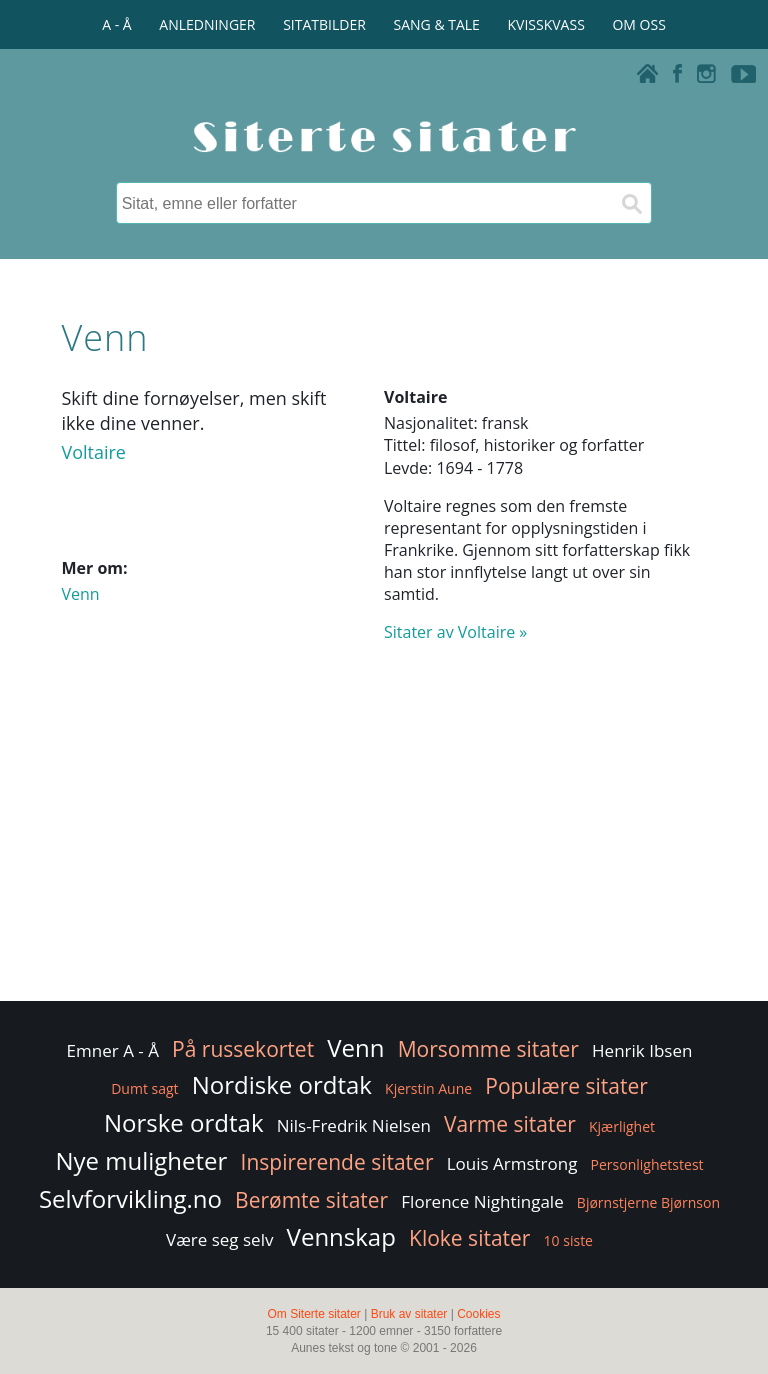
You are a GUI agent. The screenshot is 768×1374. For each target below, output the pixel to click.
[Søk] (631, 203)
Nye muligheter (141, 1160)
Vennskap (341, 1236)
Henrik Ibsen (642, 1050)
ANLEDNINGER (207, 24)
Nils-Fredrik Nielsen (354, 1125)
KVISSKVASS (546, 24)
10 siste (568, 1240)
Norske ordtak (184, 1122)
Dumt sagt (144, 1088)
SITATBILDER (324, 24)
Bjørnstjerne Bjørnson (648, 1202)
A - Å (116, 24)
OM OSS (638, 24)
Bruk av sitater (409, 1314)
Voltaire (93, 452)
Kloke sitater (469, 1238)
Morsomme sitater (488, 1049)
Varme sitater (510, 1124)
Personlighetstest (647, 1164)
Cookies (478, 1314)
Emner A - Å (113, 1050)
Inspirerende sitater (337, 1162)
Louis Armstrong (512, 1163)
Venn (80, 594)
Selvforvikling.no (130, 1198)
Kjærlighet (622, 1126)
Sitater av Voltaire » (455, 632)
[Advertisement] (383, 837)
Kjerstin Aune (428, 1088)
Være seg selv (219, 1239)
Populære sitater (566, 1086)
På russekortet (243, 1049)
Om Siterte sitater (313, 1314)
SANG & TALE (437, 24)
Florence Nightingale (482, 1201)
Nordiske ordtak (282, 1084)
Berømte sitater (311, 1200)
